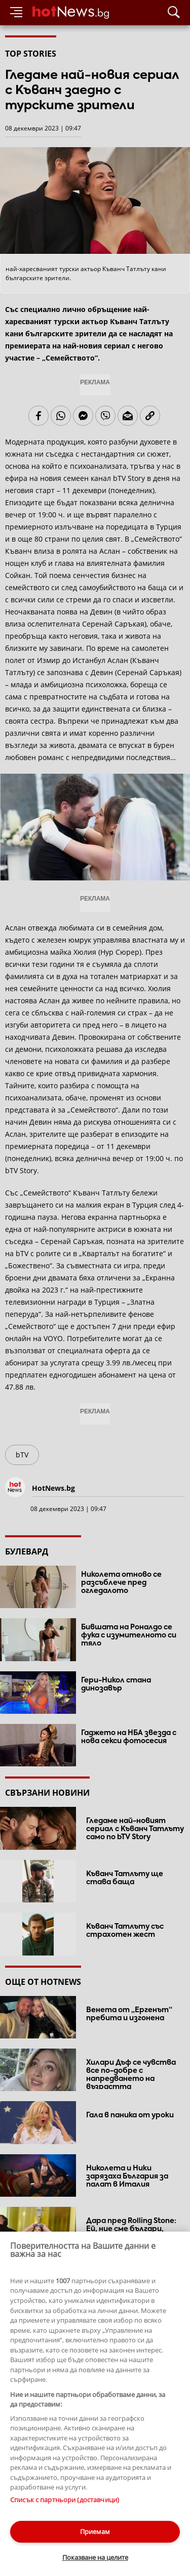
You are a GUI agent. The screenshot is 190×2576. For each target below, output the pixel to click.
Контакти (19, 2502)
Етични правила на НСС (41, 2511)
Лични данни (106, 2511)
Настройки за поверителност (49, 2520)
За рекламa (58, 2502)
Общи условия (106, 2502)
